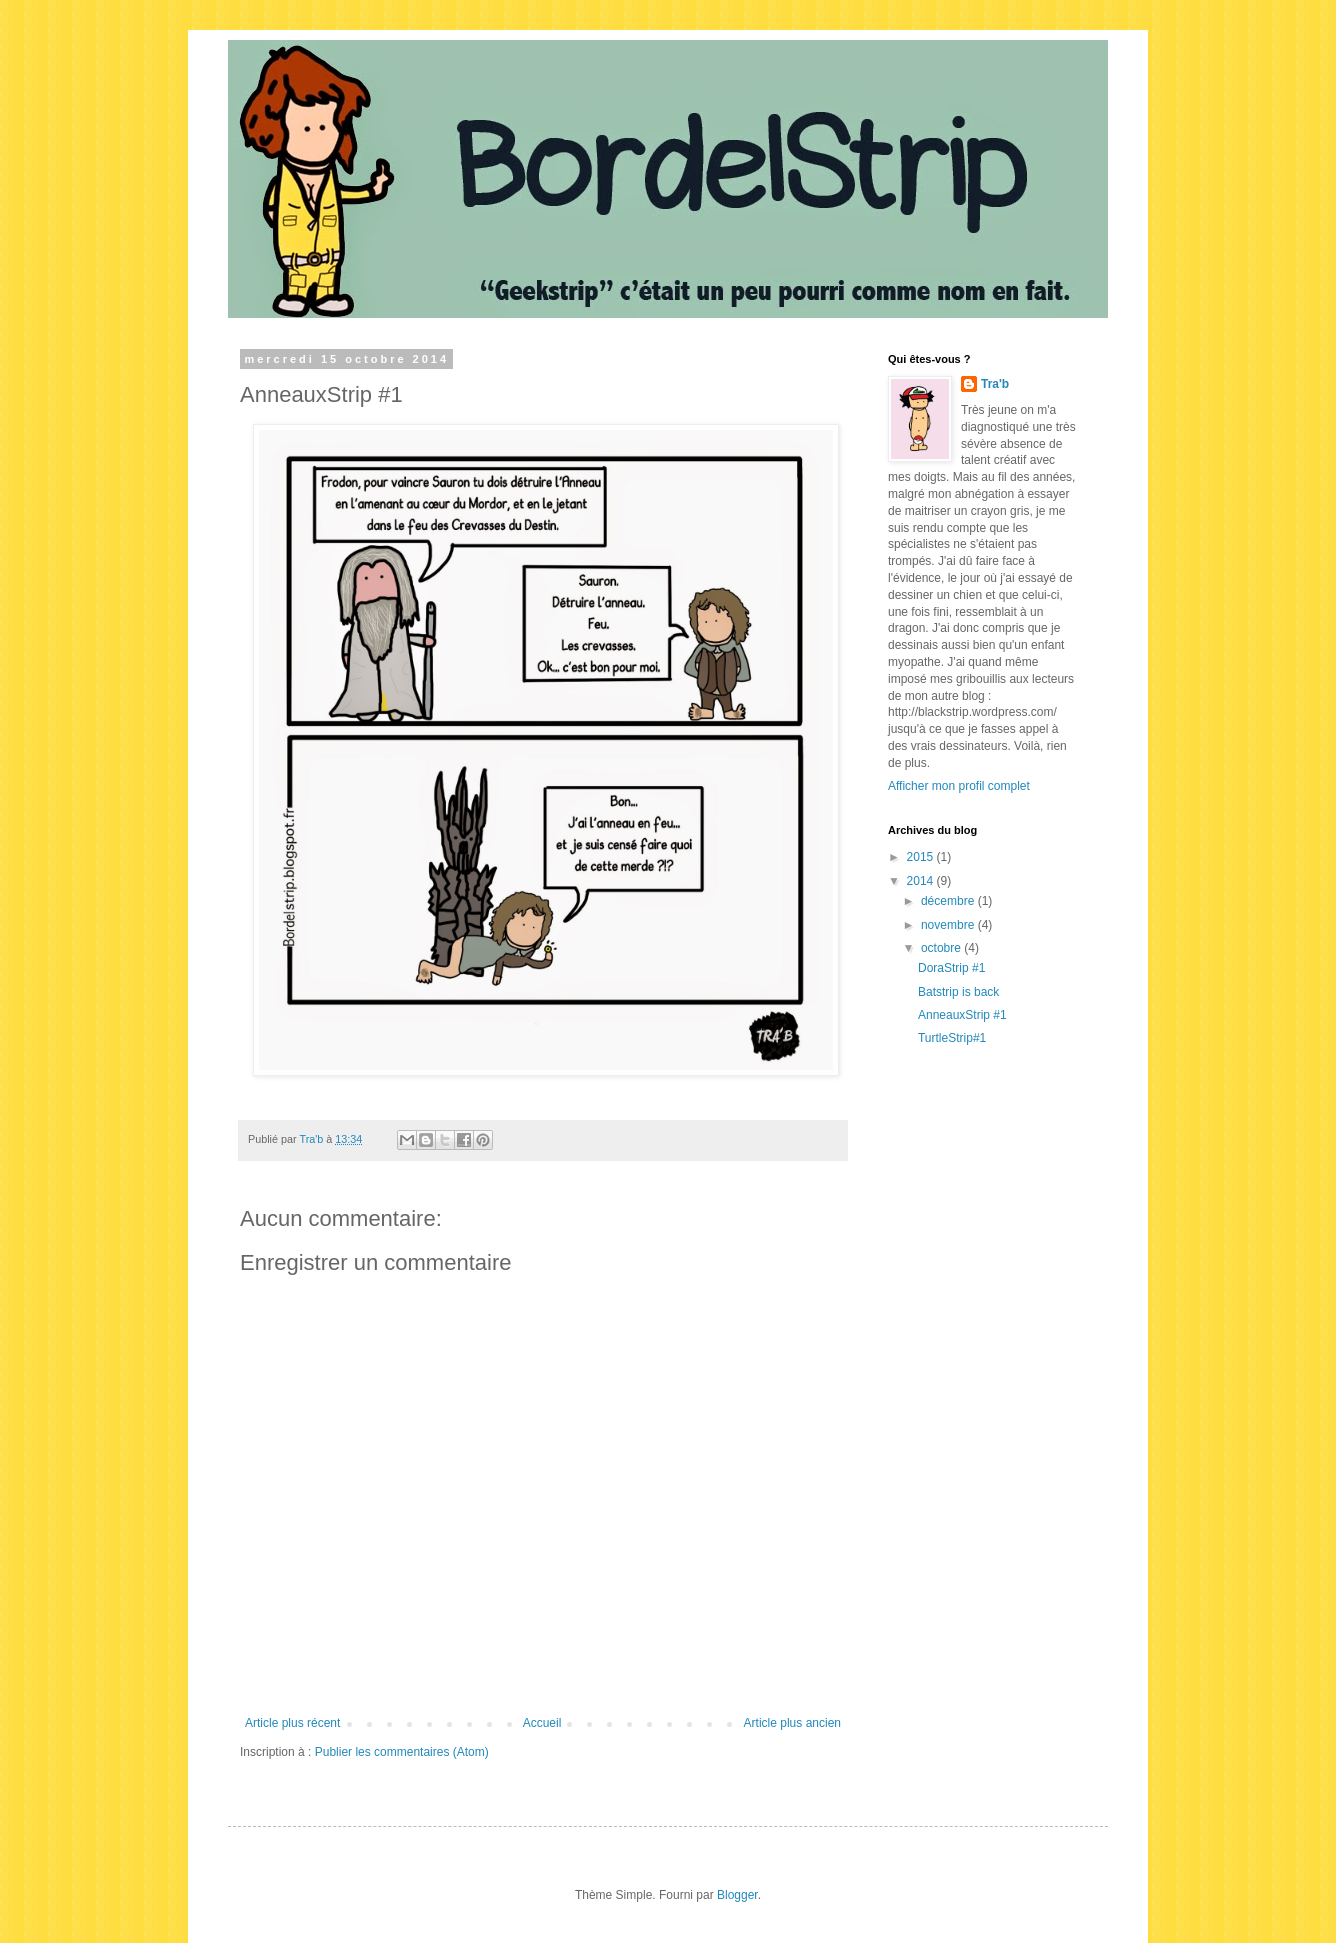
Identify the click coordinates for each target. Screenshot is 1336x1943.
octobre (942, 948)
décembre (949, 901)
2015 (922, 857)
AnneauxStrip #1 (962, 1015)
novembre (949, 925)
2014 (922, 881)
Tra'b (995, 384)
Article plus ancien (792, 1723)
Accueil (542, 1723)
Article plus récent (292, 1723)
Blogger (737, 1895)
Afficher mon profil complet (959, 786)
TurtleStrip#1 (952, 1038)
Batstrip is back (958, 992)
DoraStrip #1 (951, 968)
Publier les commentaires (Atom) (402, 1752)
